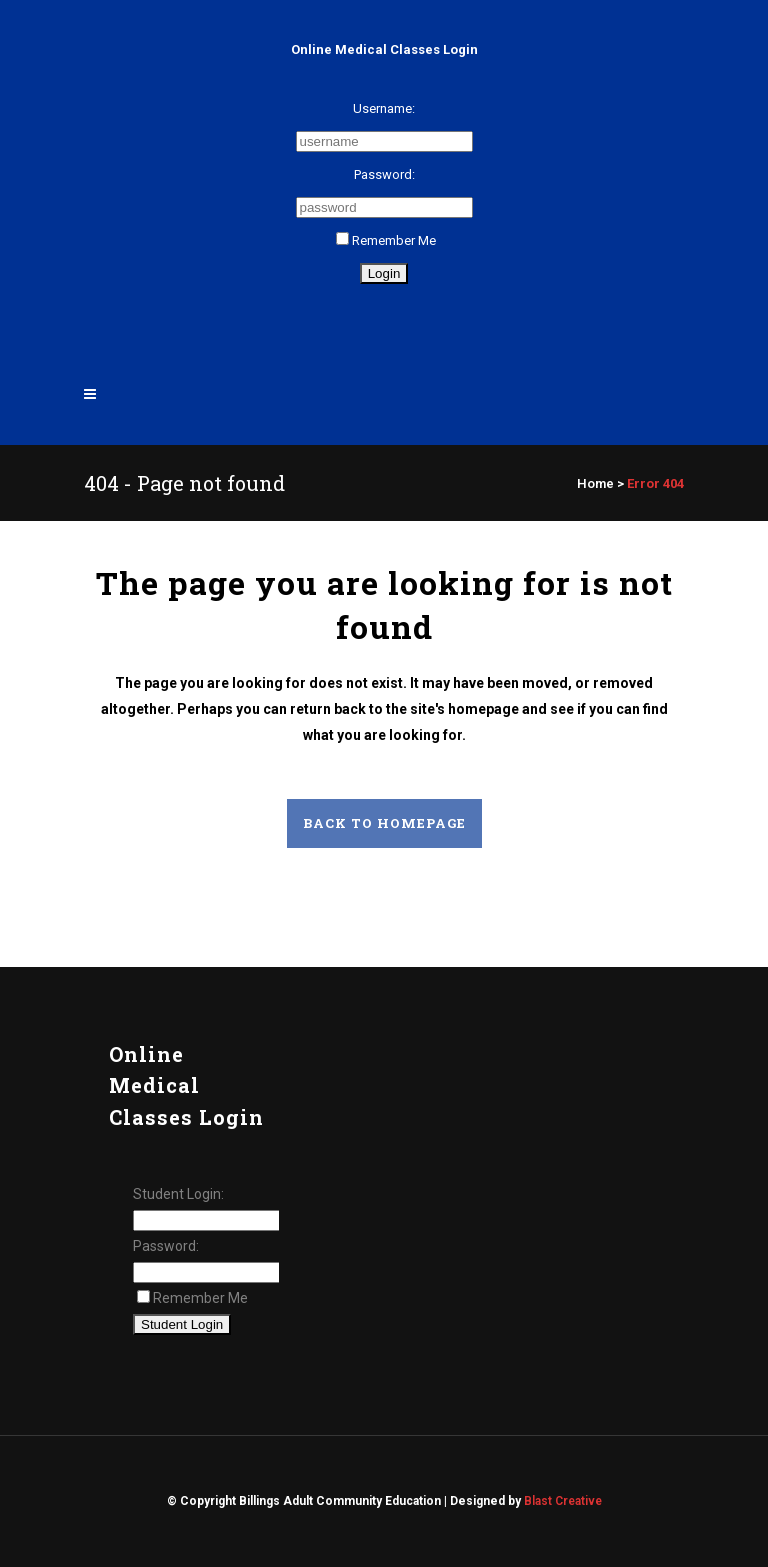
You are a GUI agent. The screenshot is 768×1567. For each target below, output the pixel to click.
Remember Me (386, 240)
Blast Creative (563, 1501)
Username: (384, 108)
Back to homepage (384, 823)
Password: (384, 174)
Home (595, 483)
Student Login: (178, 1194)
